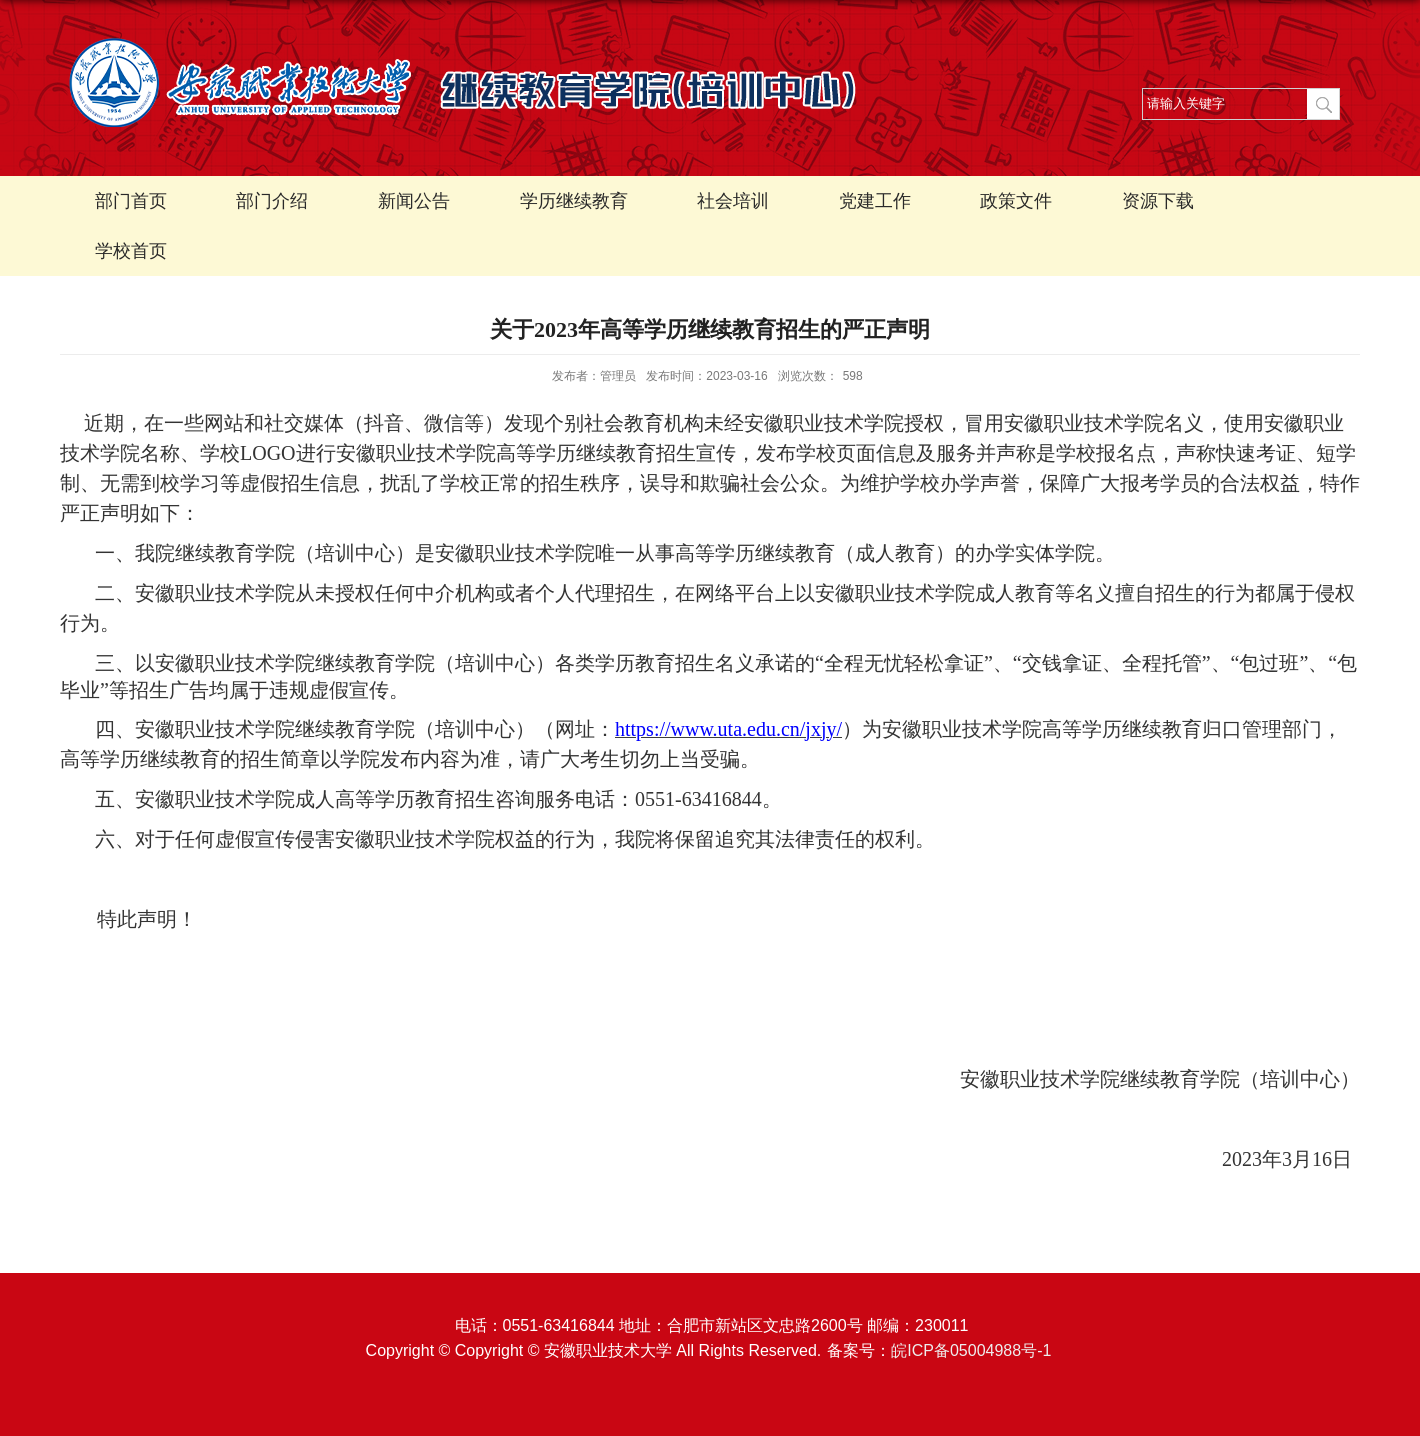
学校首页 (131, 251)
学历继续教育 (574, 201)
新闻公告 (414, 201)
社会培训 (733, 201)
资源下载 (1158, 201)
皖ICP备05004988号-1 (971, 1350)
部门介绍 (272, 201)
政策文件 (1016, 201)
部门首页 (131, 201)
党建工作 (875, 201)
